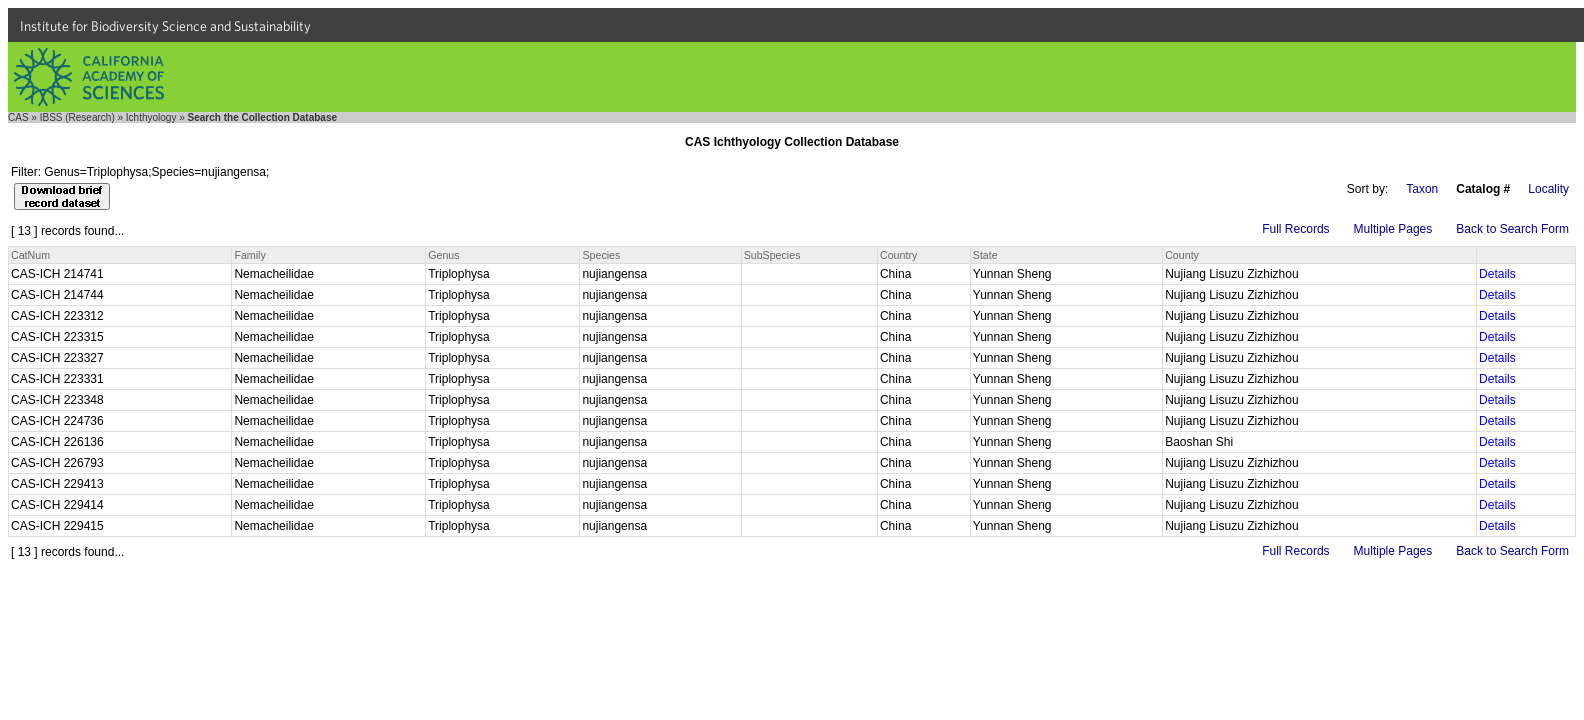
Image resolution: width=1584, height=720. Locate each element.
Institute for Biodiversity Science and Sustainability (165, 26)
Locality (1548, 189)
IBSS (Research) (77, 117)
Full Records (1295, 229)
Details (1497, 274)
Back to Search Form (1512, 229)
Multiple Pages (1393, 229)
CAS (18, 117)
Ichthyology (151, 117)
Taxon (1422, 189)
